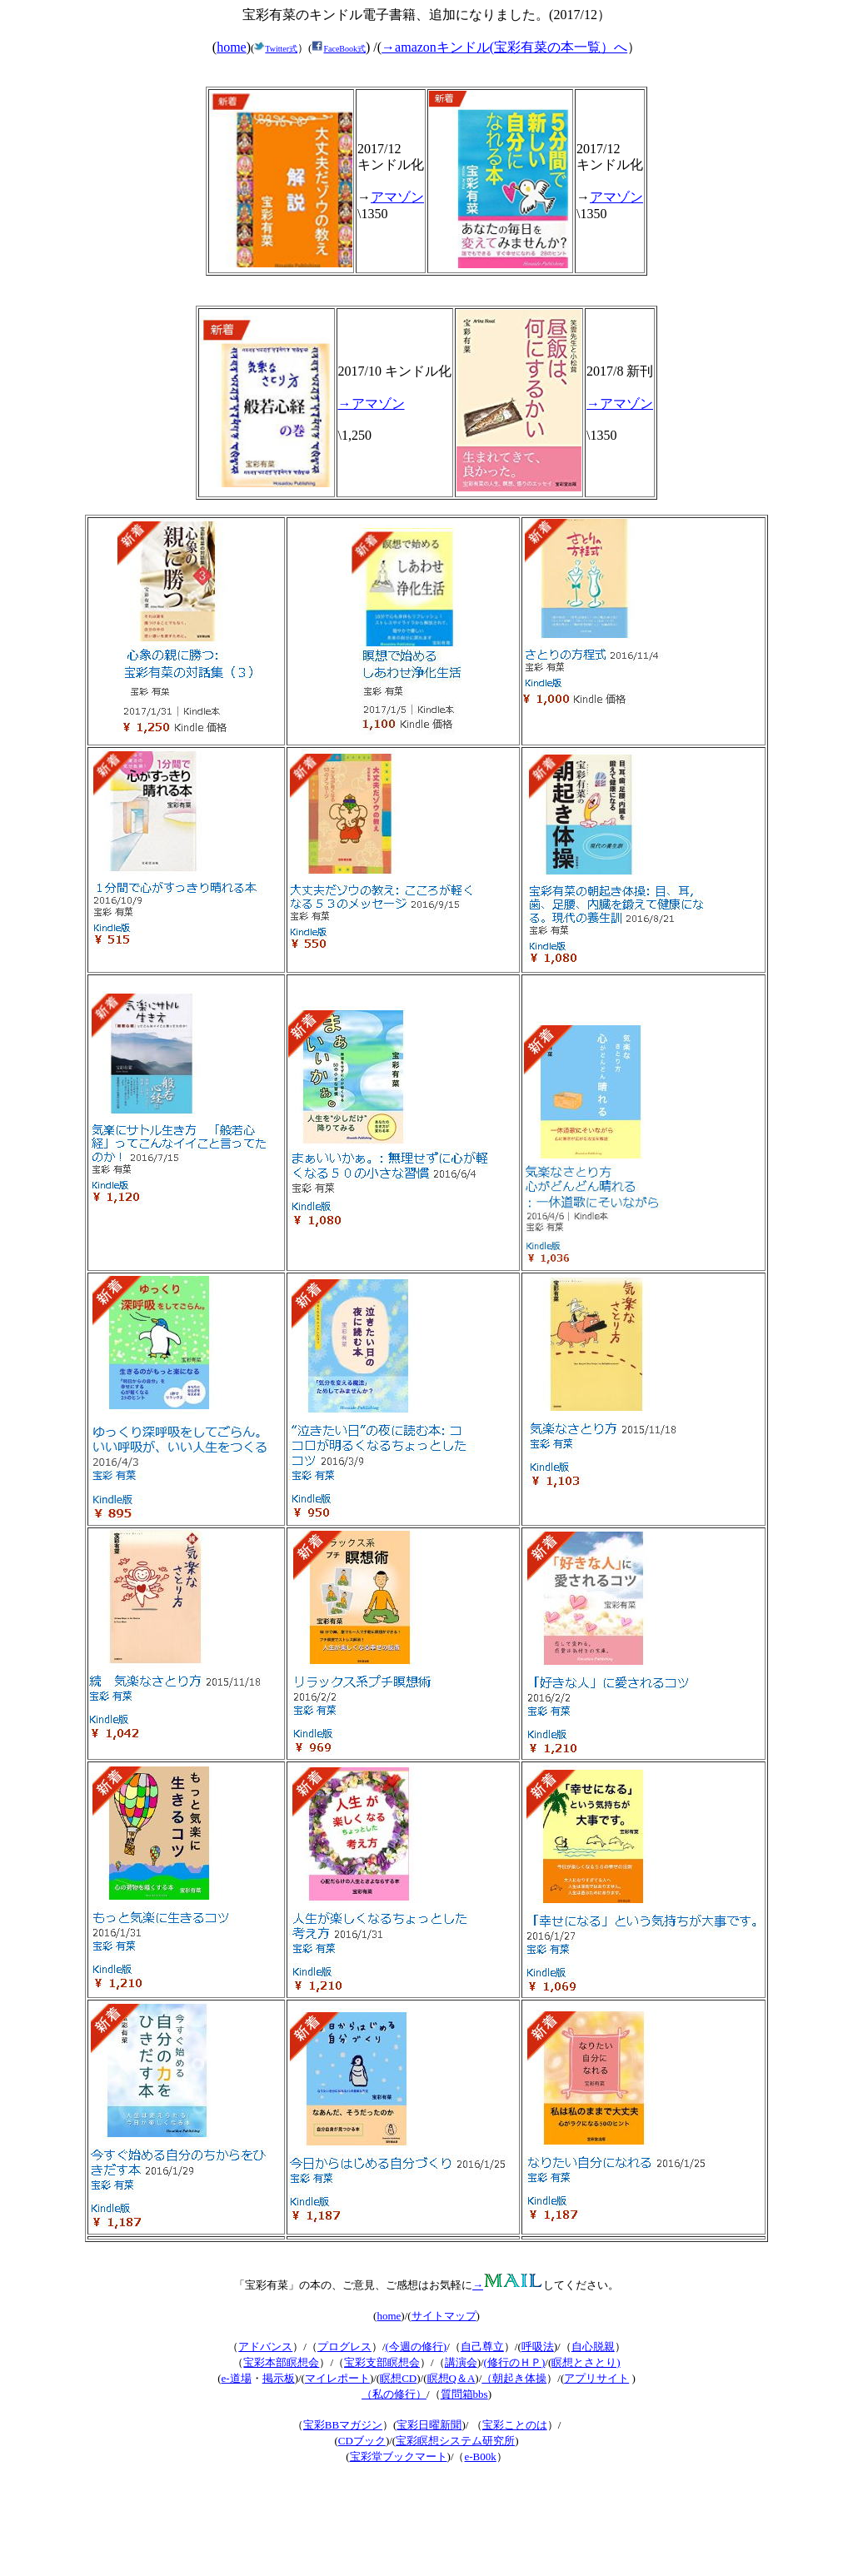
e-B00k (480, 2456)
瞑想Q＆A (451, 2378)
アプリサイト (596, 2378)
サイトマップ (444, 2315)
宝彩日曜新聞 (429, 2425)
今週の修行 (416, 2346)
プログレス (344, 2346)
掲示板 (278, 2378)
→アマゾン (371, 403)
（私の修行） (394, 2394)
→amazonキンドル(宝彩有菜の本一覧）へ (504, 47)
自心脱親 (593, 2346)
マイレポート (337, 2378)
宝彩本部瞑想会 (281, 2362)
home (232, 47)
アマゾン (397, 197)
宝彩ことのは (514, 2425)
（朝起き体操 (513, 2378)
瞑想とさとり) (585, 2362)
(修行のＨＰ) (515, 2362)
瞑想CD (398, 2378)
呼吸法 (537, 2346)
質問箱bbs (464, 2394)
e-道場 (237, 2378)
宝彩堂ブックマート (398, 2456)
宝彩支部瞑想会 (382, 2362)
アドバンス (265, 2346)
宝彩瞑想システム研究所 (455, 2440)
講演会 (461, 2362)
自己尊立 (482, 2346)
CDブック (362, 2440)
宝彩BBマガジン (342, 2425)
